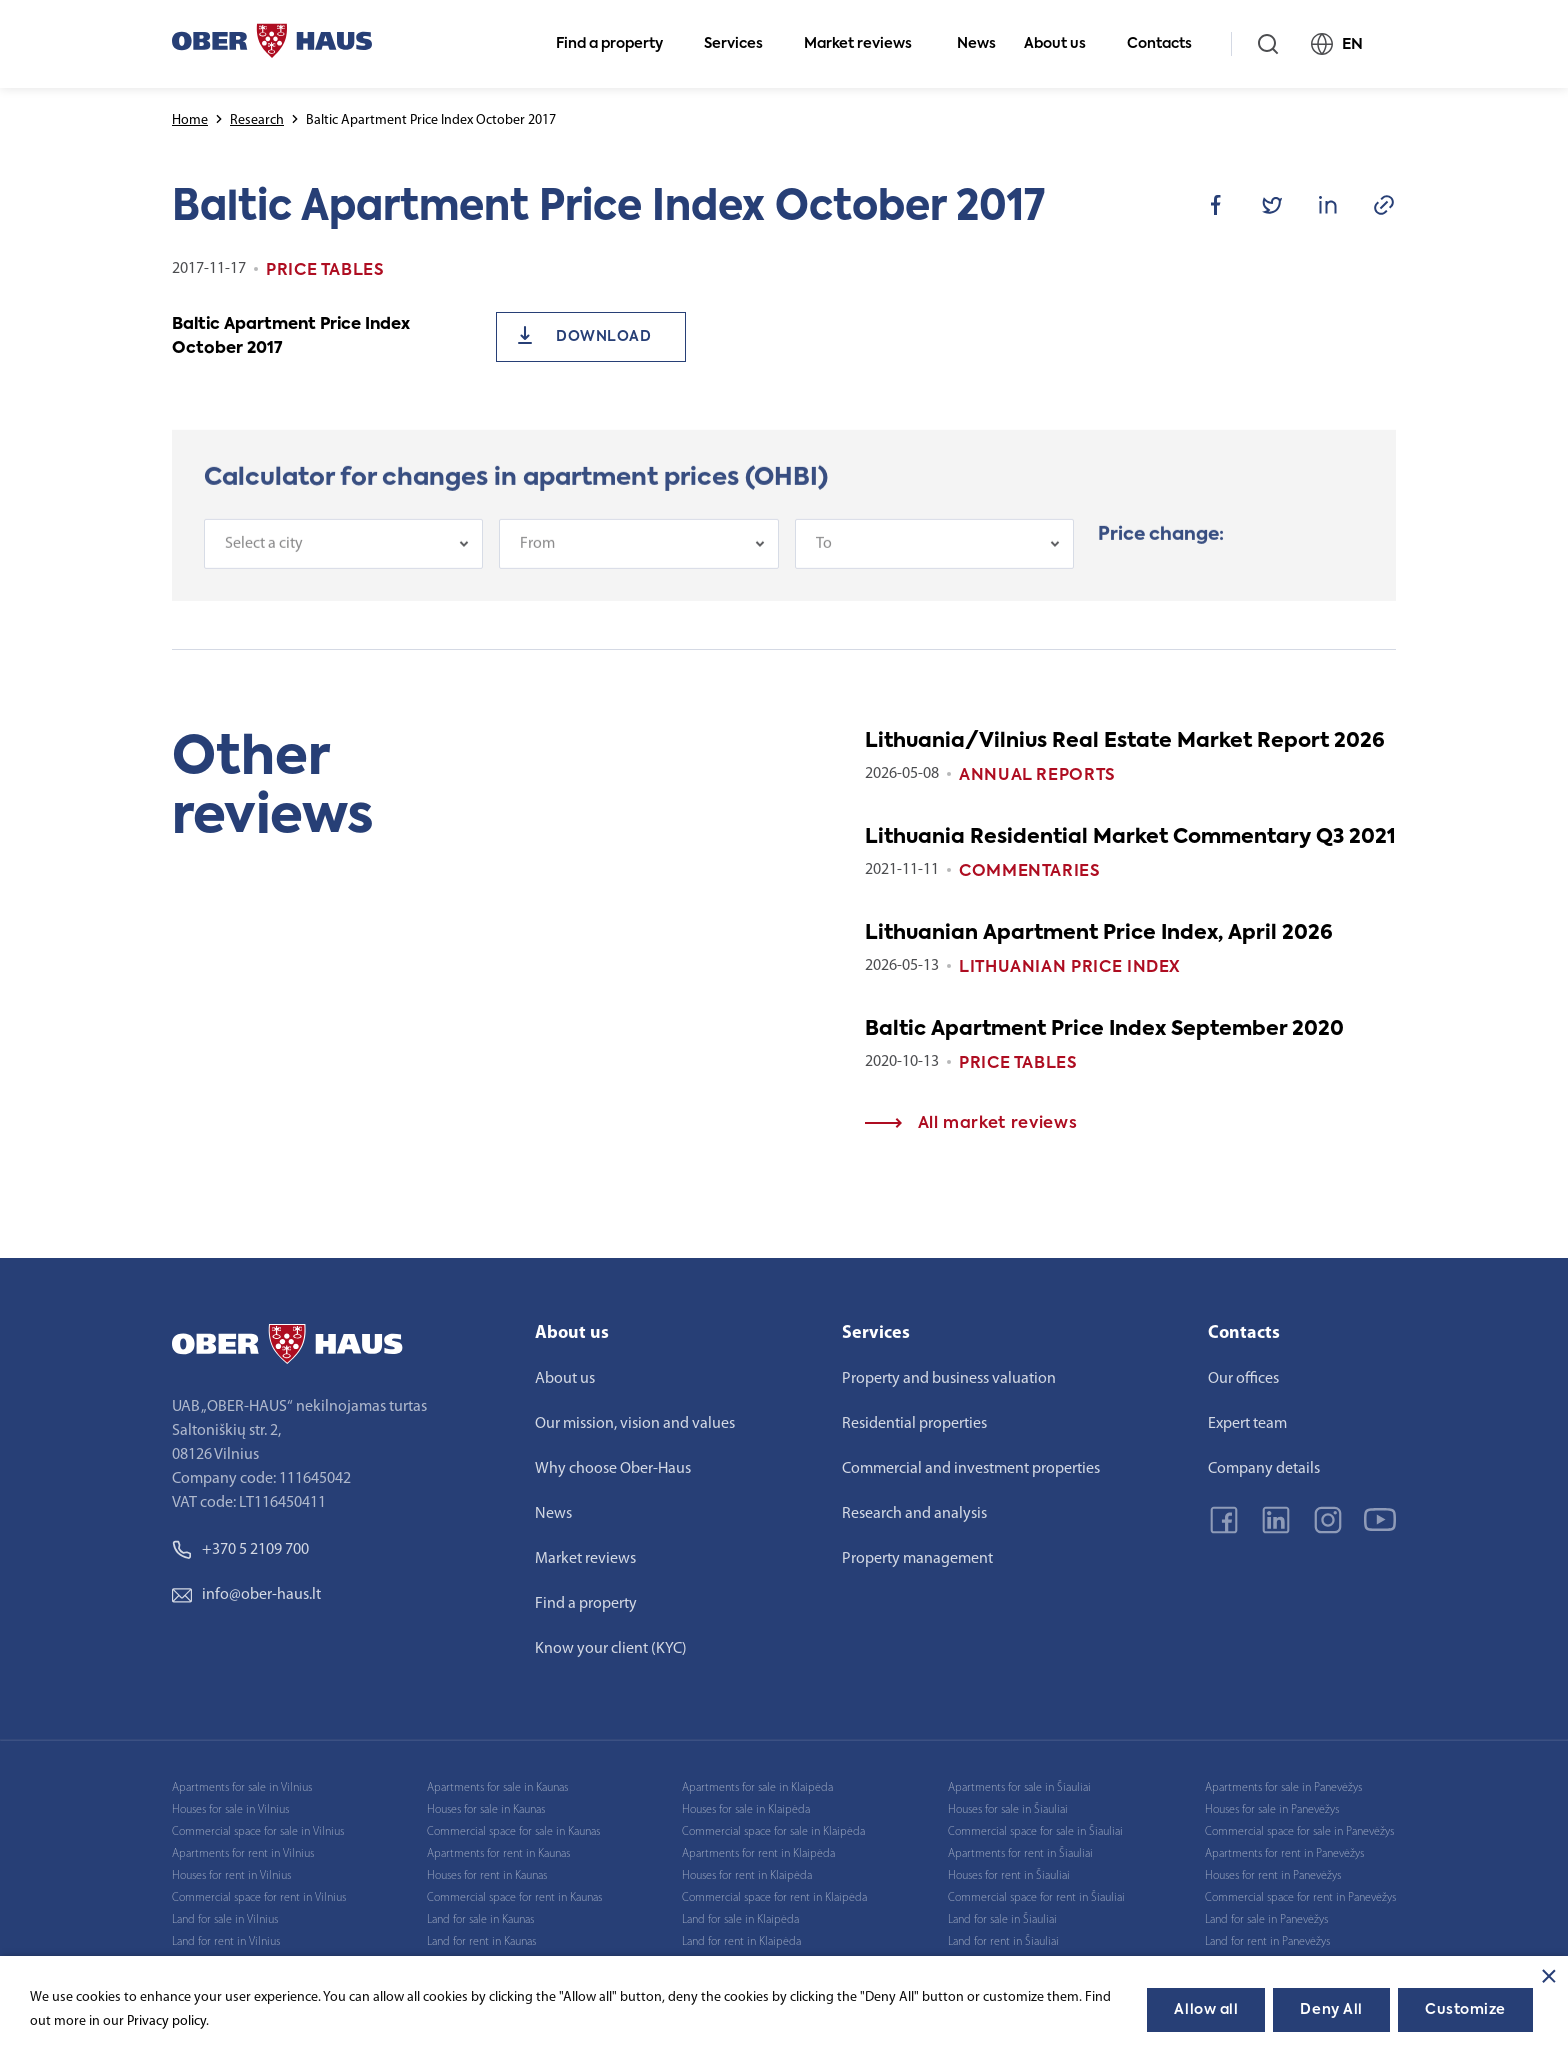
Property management (917, 1559)
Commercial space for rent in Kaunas (514, 1898)
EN (1345, 44)
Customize (1465, 2010)
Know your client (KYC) (611, 1649)
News (976, 44)
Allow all (1206, 2010)
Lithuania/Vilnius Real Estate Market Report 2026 (1125, 742)
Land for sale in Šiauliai (1002, 1920)
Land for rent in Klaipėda (741, 1942)
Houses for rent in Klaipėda (747, 1876)
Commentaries (1030, 872)
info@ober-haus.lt (246, 1595)
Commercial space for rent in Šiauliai (1036, 1898)
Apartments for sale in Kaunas (497, 1788)
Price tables (1018, 1064)
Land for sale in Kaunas (480, 1920)
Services (742, 44)
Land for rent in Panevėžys (1267, 1942)
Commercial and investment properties (971, 1469)
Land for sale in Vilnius (225, 1920)
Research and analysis (914, 1514)
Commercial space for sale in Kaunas (513, 1832)
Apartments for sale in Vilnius (242, 1788)
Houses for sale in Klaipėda (746, 1810)
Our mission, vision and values (635, 1424)
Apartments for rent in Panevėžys (1284, 1854)
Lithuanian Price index (1070, 968)
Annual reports (1037, 776)
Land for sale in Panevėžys (1266, 1920)
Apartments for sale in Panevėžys (1283, 1788)
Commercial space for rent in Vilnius (259, 1898)
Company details (1264, 1469)
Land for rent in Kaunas (481, 1942)
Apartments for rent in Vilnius (243, 1854)
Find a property (618, 44)
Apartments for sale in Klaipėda (757, 1788)
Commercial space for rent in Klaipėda (774, 1898)
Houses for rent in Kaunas (487, 1876)
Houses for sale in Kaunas (486, 1810)
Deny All (1331, 2010)
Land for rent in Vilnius (226, 1942)
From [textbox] (537, 555)
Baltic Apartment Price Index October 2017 (291, 337)
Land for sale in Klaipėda (740, 1920)
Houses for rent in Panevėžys (1273, 1876)
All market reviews (971, 1124)
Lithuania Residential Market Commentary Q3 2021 (1130, 838)
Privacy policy (166, 2021)
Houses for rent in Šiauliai (1009, 1876)
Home (190, 120)
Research (257, 120)
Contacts (1168, 44)
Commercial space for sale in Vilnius (258, 1832)
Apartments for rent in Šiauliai (1020, 1854)
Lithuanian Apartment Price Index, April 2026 (1099, 934)
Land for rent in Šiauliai (1003, 1942)
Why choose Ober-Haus (613, 1469)
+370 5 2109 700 (240, 1550)
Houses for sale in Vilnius (230, 1810)
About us (1063, 44)
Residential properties (914, 1424)
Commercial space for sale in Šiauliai (1035, 1832)
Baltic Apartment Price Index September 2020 (1104, 1030)
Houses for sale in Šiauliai (1008, 1810)
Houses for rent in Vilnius (231, 1876)
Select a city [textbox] (264, 555)
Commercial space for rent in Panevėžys (1300, 1898)
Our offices (1243, 1379)
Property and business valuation (949, 1379)
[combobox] (343, 555)
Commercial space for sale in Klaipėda (773, 1832)
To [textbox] (824, 555)
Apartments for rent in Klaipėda (758, 1854)
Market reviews (866, 44)
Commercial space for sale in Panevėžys (1299, 1832)
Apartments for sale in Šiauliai (1019, 1788)
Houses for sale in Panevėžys (1272, 1810)
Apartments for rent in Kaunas (498, 1854)
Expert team (1247, 1424)
